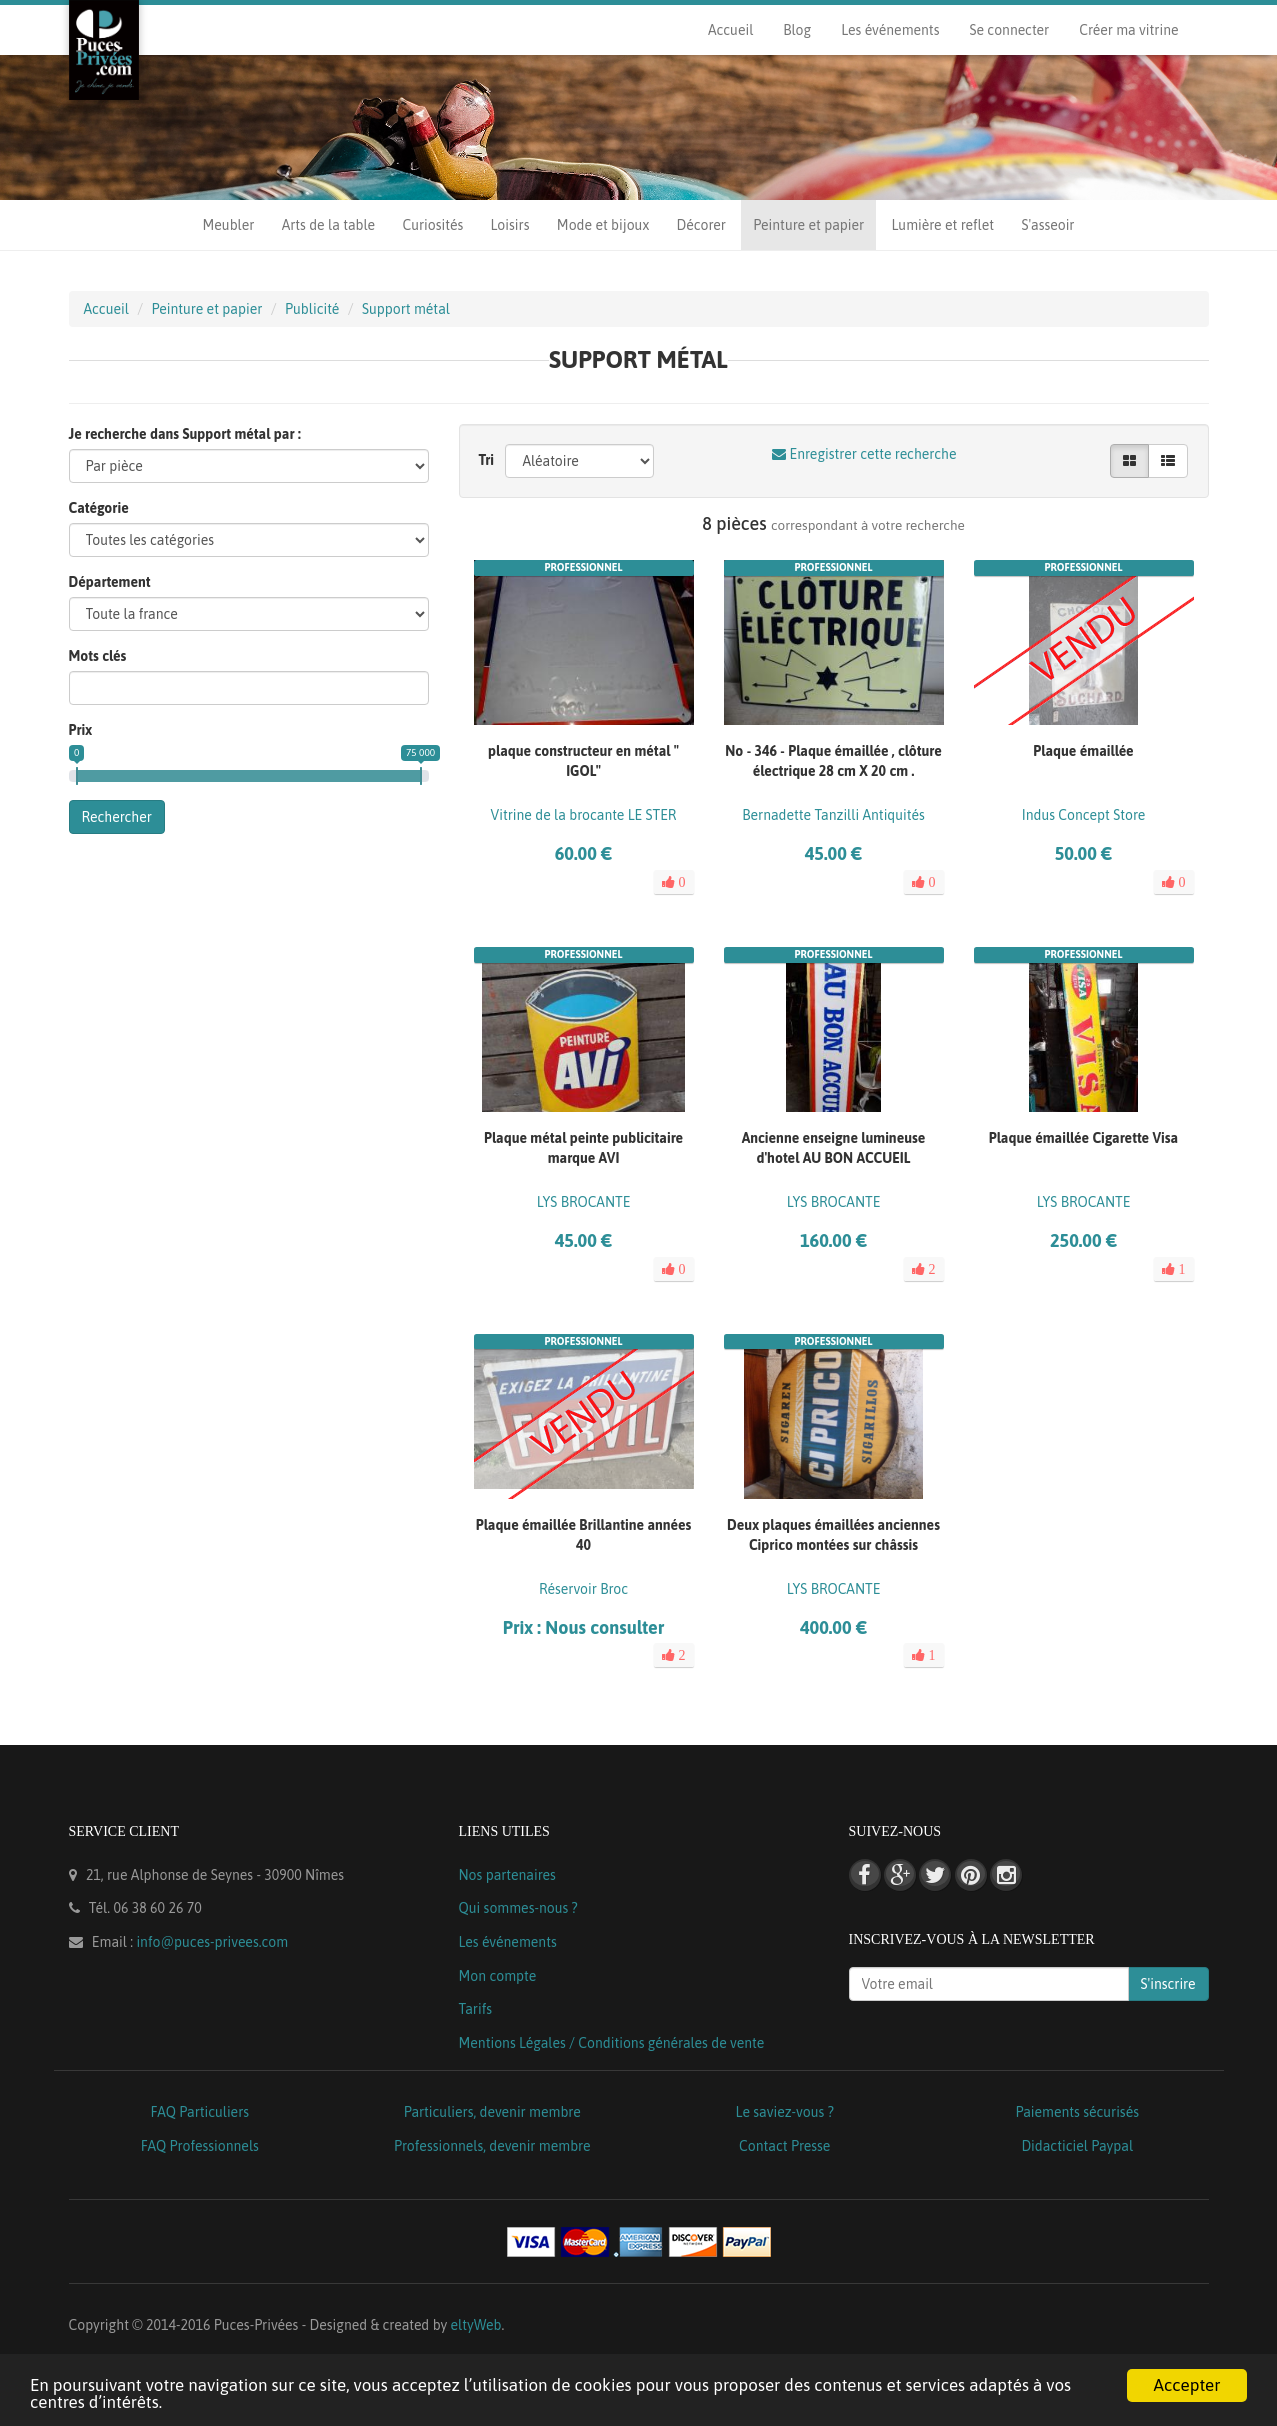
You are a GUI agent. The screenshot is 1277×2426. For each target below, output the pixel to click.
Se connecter (1009, 30)
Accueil (730, 30)
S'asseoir (1047, 225)
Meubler (229, 225)
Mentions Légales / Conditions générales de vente (612, 2043)
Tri (487, 460)
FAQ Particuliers (199, 2112)
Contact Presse (784, 2146)
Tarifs (476, 2009)
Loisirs (510, 225)
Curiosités (432, 225)
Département (110, 582)
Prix (81, 730)
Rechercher (117, 817)
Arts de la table (328, 225)
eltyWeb (476, 2325)
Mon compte (498, 1976)
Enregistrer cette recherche (864, 454)
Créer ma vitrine (1128, 30)
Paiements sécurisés (1077, 2112)
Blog (797, 30)
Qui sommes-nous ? (518, 1908)
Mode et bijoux (603, 225)
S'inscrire (1168, 1984)
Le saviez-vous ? (785, 2112)
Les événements (890, 30)
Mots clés (98, 656)
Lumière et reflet (943, 225)
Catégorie (99, 508)
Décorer (701, 225)
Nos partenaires (507, 1875)
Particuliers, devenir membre (492, 2112)
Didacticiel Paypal (1077, 2146)
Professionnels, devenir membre (492, 2146)
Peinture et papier (808, 225)
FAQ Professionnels (200, 2146)
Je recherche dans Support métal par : (185, 434)
